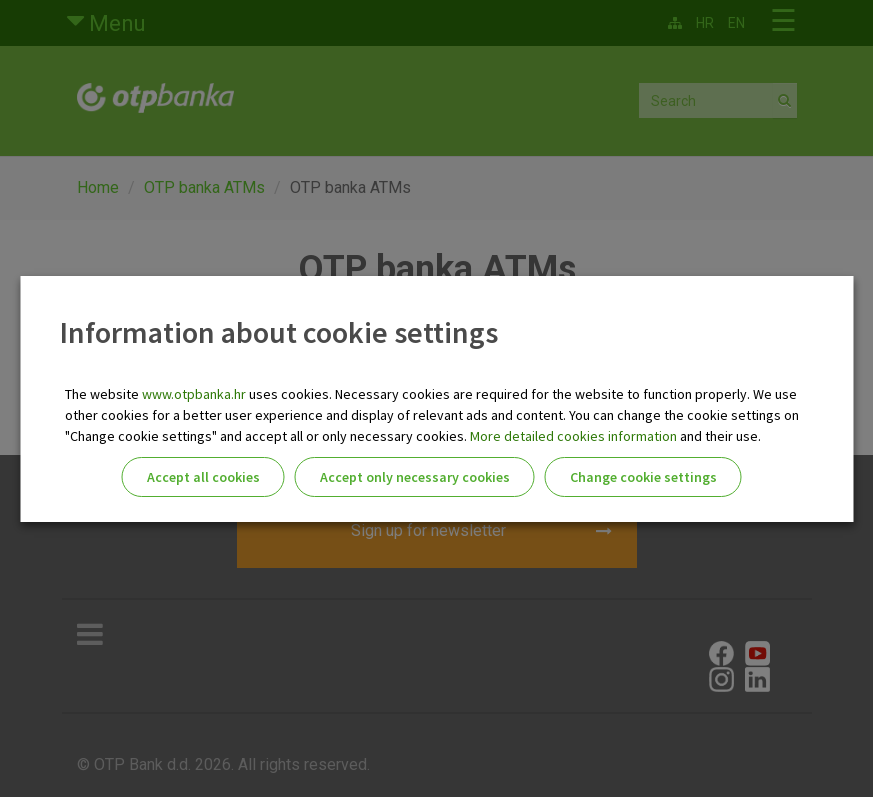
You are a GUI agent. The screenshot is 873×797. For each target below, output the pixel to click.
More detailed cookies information (573, 436)
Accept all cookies (203, 477)
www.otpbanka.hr (194, 394)
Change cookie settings (643, 477)
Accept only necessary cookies (415, 477)
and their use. (719, 436)
